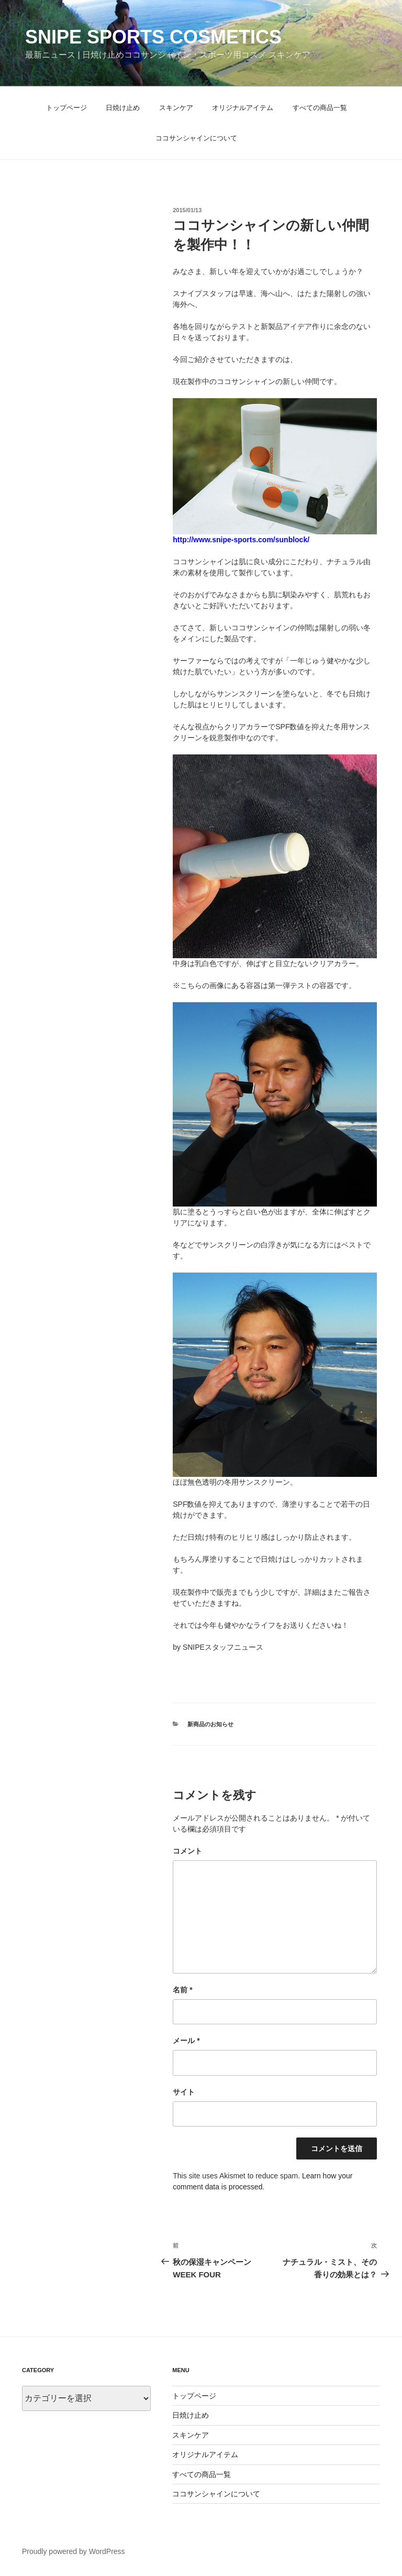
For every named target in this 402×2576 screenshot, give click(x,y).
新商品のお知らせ (210, 1724)
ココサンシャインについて (196, 138)
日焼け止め (123, 108)
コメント (187, 1851)
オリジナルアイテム (242, 108)
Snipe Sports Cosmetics (153, 37)
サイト (184, 2092)
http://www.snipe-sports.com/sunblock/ (241, 539)
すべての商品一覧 (320, 108)
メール (186, 2040)
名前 (182, 1990)
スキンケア (176, 108)
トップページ (66, 108)
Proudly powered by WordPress (73, 2551)
